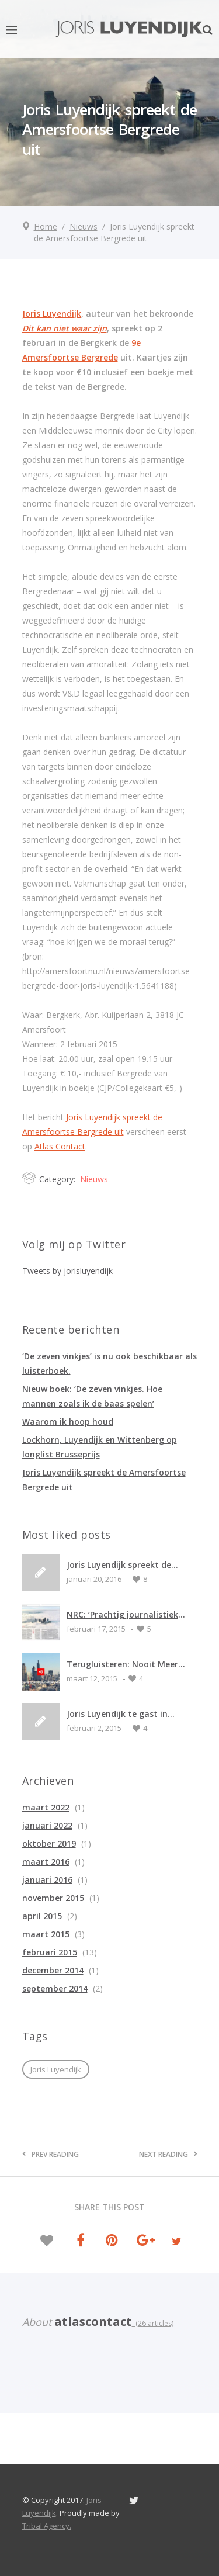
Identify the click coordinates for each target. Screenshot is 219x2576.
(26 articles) (152, 2323)
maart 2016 (45, 1861)
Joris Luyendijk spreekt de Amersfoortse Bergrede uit (121, 1564)
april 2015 (42, 1915)
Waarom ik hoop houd (67, 1421)
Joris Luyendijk (51, 313)
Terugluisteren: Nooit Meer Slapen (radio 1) (122, 1664)
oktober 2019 (49, 1843)
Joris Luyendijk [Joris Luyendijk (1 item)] (55, 2069)
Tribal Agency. (46, 2525)
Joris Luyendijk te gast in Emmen (117, 1713)
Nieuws (83, 226)
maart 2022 (45, 1807)
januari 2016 (47, 1879)
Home (45, 226)
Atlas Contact (59, 1146)
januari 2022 (47, 1825)
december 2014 (53, 1970)
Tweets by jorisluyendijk (67, 1270)
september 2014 (55, 1988)
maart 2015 (45, 1934)
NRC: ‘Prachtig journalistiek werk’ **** (122, 1614)
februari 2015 (49, 1952)
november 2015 (53, 1897)
